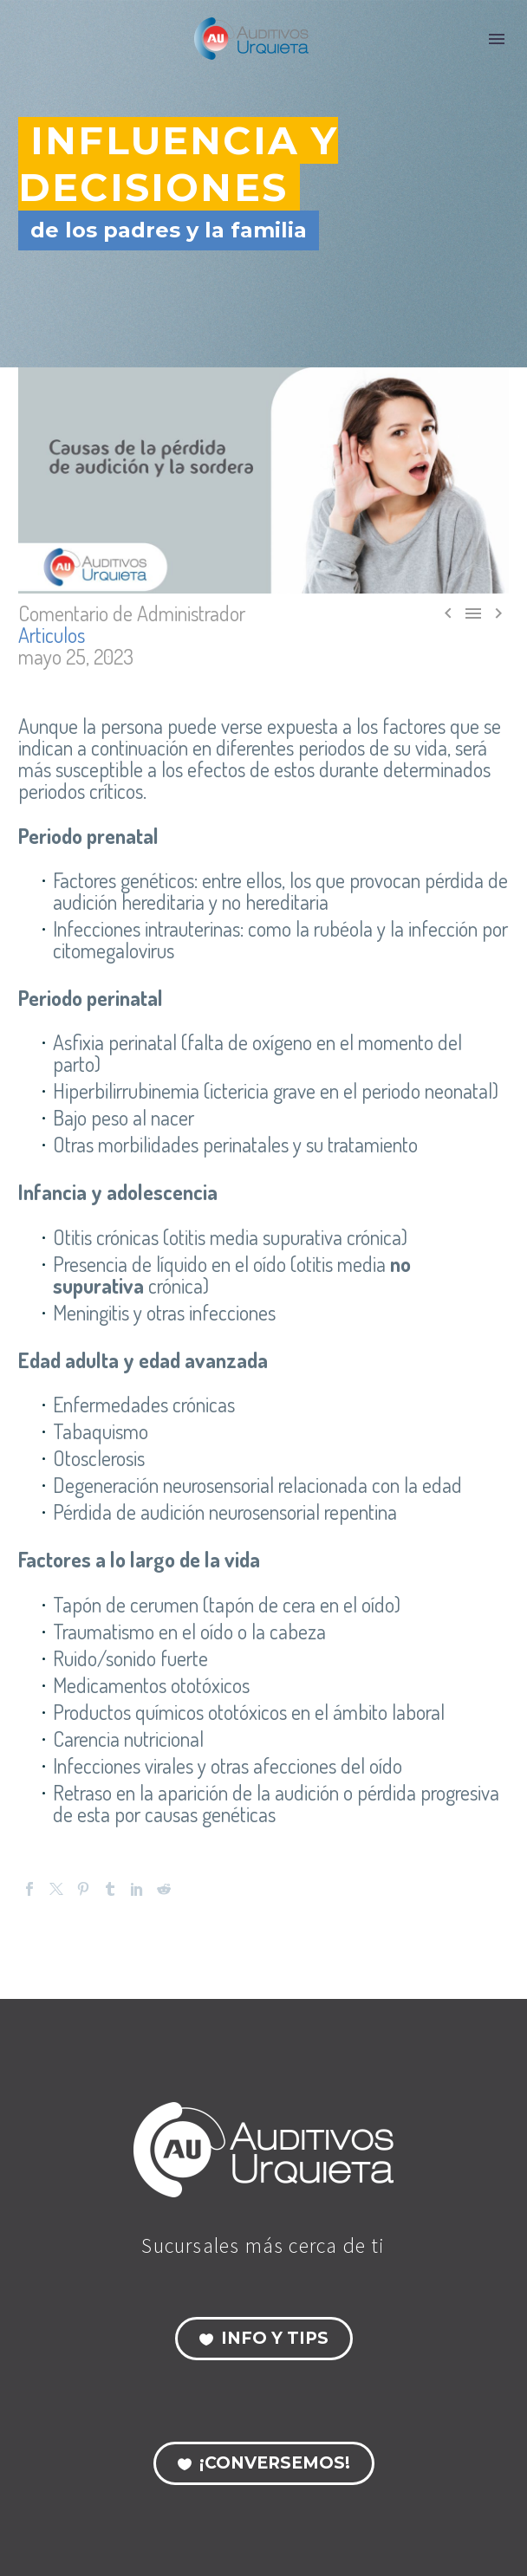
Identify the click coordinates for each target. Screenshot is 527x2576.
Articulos (51, 634)
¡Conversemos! (264, 2463)
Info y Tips (264, 2339)
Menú (496, 39)
